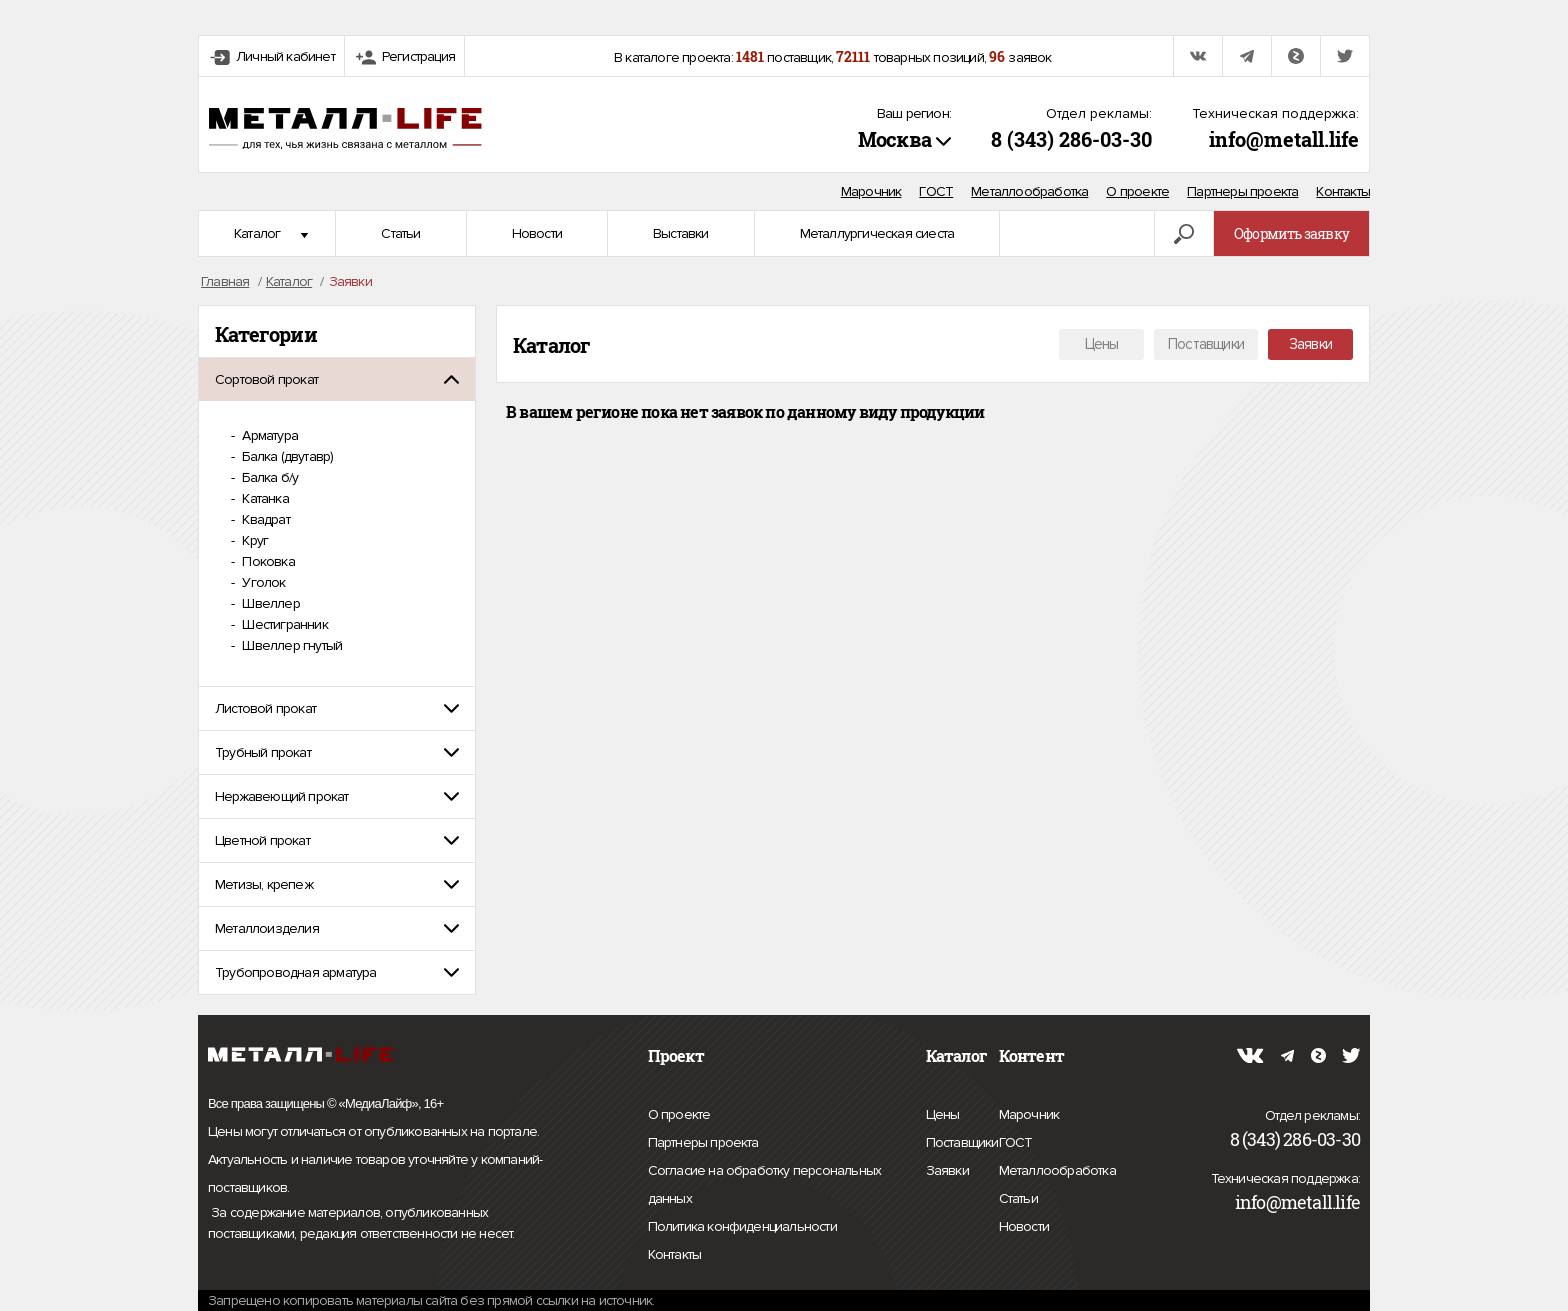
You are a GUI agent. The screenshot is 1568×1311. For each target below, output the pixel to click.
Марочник (871, 191)
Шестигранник (283, 624)
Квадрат (264, 519)
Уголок (262, 582)
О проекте (1137, 191)
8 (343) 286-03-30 (1071, 139)
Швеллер (269, 603)
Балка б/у (268, 477)
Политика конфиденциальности (742, 1227)
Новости (537, 233)
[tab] (337, 379)
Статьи (400, 233)
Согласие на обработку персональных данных (765, 1187)
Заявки (1310, 344)
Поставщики (1206, 344)
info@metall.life (1284, 139)
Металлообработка (1029, 191)
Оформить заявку (1291, 233)
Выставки (681, 233)
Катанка (264, 498)
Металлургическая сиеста (877, 233)
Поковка (267, 561)
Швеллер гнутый (290, 645)
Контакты (1343, 191)
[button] (337, 379)
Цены (1102, 344)
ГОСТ (936, 191)
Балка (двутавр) (286, 456)
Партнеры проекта (1242, 191)
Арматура (268, 435)
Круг (253, 540)
